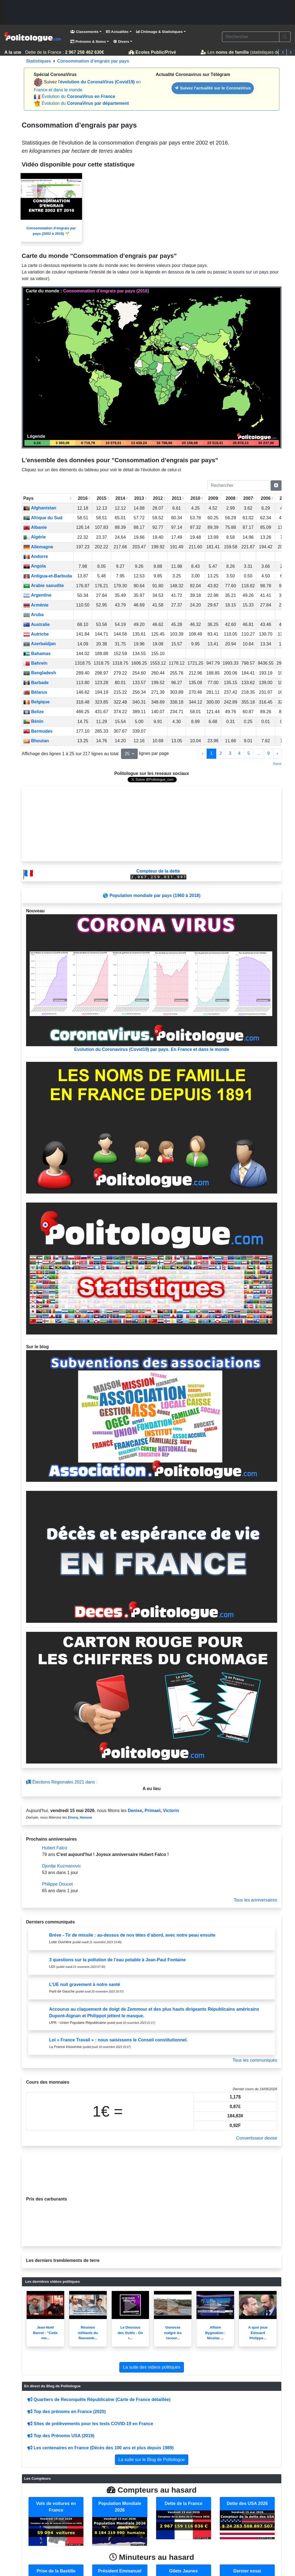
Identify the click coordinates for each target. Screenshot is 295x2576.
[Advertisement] (147, 12)
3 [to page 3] (230, 753)
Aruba (33, 614)
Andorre (35, 556)
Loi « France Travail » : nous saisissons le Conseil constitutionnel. (118, 2040)
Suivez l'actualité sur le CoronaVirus (212, 88)
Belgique (36, 701)
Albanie (35, 527)
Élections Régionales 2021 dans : (61, 1782)
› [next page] (277, 753)
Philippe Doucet (57, 1884)
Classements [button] (84, 32)
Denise (135, 1810)
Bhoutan (36, 740)
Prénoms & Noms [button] (88, 41)
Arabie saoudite (43, 585)
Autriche (36, 634)
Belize (33, 711)
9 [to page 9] (268, 753)
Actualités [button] (117, 32)
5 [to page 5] (249, 753)
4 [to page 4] (239, 753)
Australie (36, 624)
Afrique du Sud (43, 517)
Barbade (36, 682)
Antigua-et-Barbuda (47, 576)
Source (277, 763)
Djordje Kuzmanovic (61, 1866)
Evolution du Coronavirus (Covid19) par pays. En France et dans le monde (151, 982)
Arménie (36, 605)
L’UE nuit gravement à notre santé (84, 1984)
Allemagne (38, 546)
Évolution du (78, 96)
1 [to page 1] (211, 753)
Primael (153, 1810)
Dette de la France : (63, 52)
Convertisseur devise (256, 2138)
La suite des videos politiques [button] (151, 2367)
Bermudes (38, 731)
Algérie (34, 537)
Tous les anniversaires (255, 1900)
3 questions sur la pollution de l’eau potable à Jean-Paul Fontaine (117, 1959)
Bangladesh (39, 672)
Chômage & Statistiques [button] (159, 32)
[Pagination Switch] (276, 485)
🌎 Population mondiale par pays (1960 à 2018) (151, 895)
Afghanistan (39, 508)
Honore (86, 1817)
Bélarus (35, 692)
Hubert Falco (54, 1848)
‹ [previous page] (202, 753)
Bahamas (37, 653)
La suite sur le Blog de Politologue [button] (152, 2459)
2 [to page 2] (221, 753)
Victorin (171, 1810)
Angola (34, 566)
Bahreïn (35, 663)
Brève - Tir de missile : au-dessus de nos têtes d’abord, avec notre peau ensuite (132, 1935)
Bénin (33, 721)
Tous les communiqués (254, 2060)
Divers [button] (121, 41)
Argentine (37, 595)
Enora (73, 1817)
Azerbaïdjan (39, 643)
